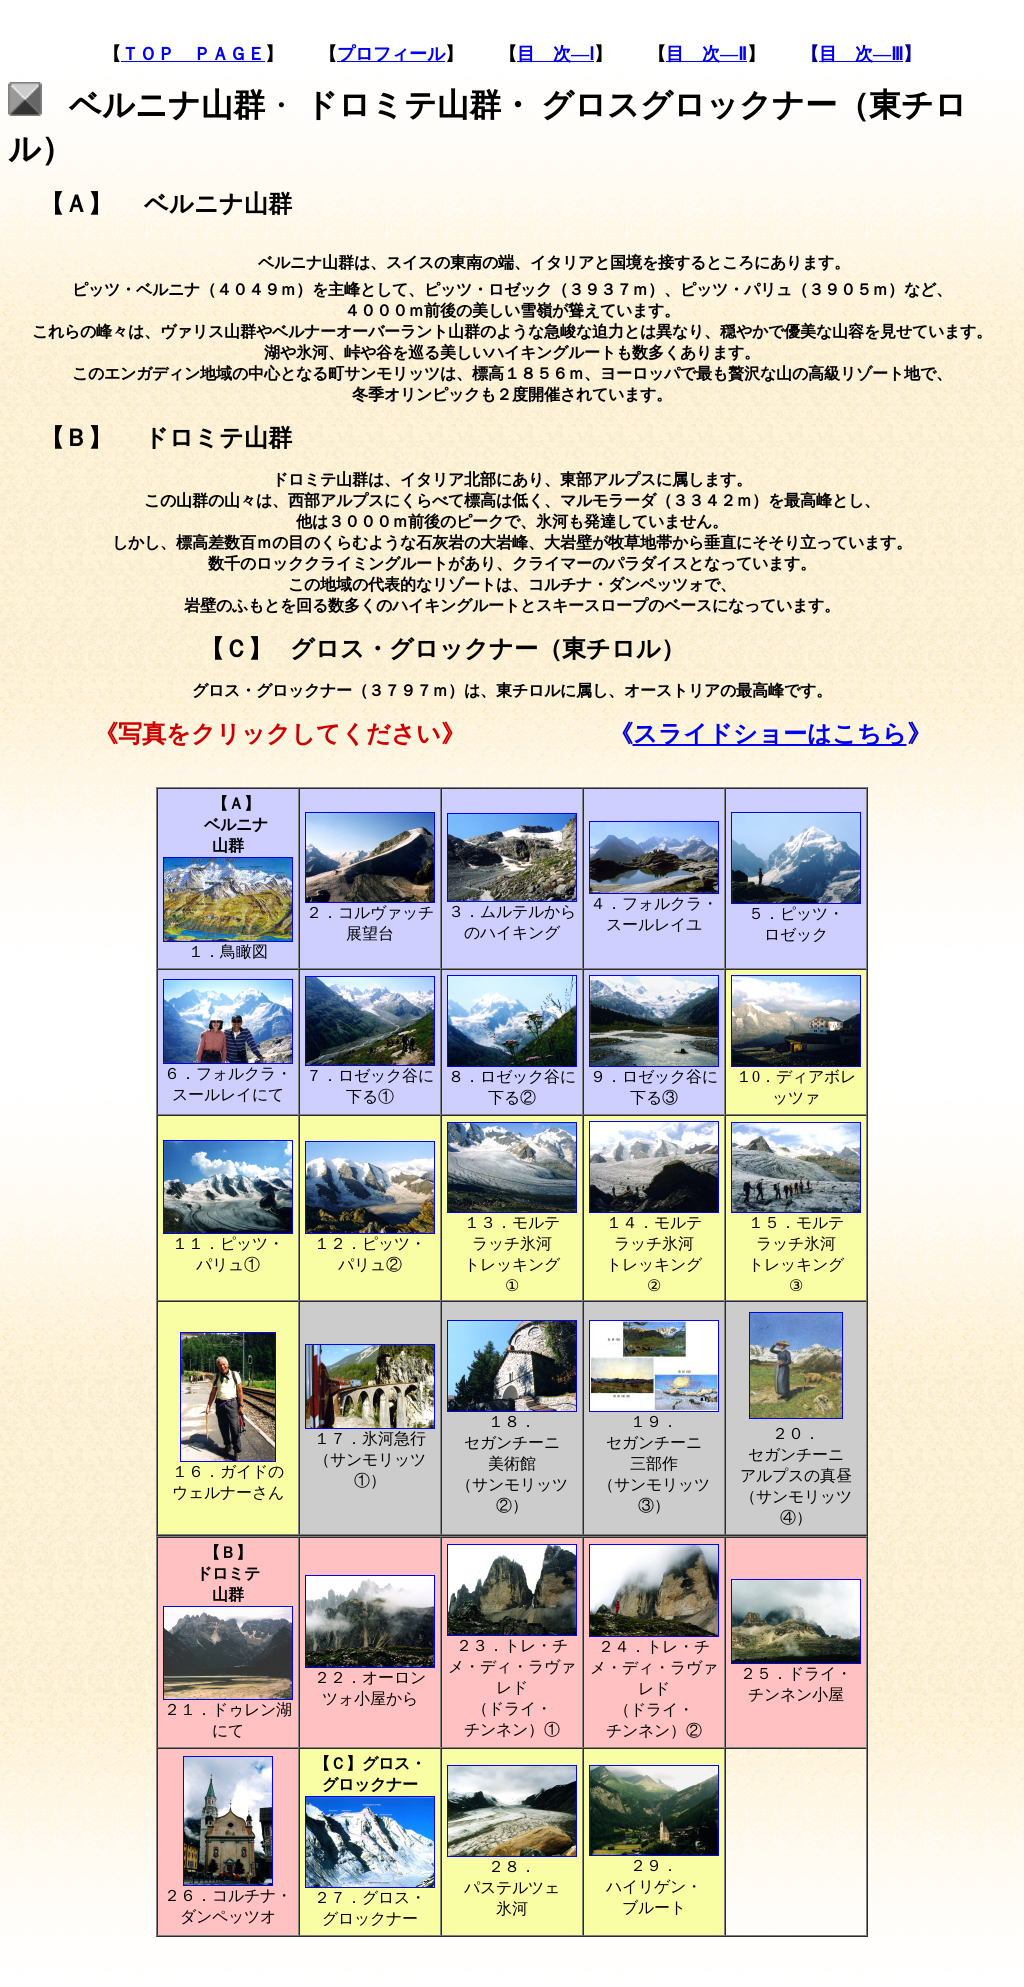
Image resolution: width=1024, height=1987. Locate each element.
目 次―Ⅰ (555, 54)
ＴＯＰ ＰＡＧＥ (193, 54)
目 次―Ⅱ (706, 54)
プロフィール (391, 54)
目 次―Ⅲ (861, 54)
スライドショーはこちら (770, 734)
